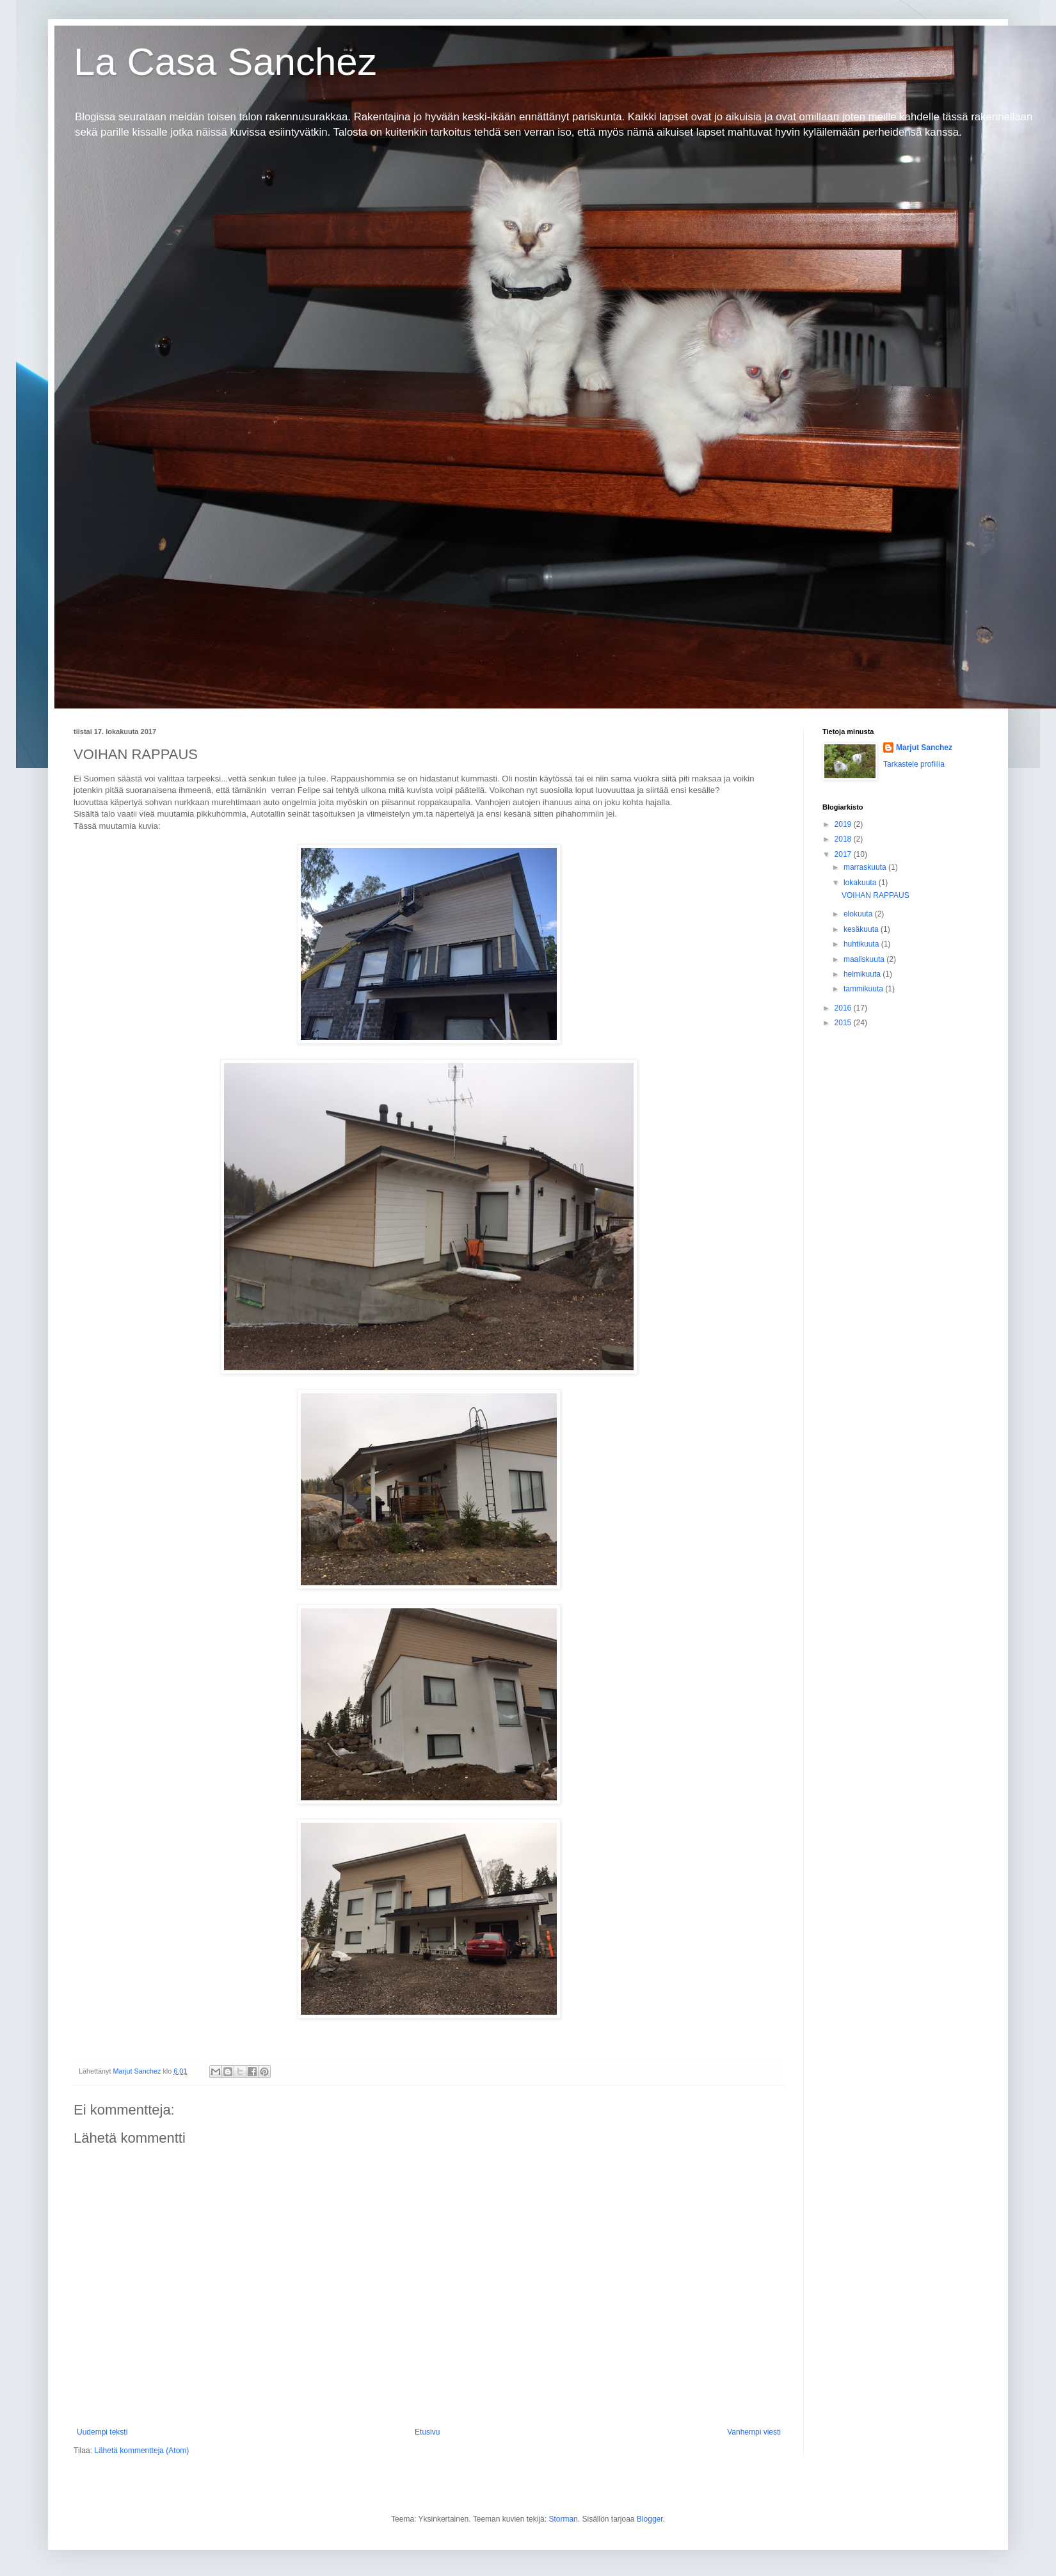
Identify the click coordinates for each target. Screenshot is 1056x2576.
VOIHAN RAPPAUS (875, 895)
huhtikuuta (862, 944)
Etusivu (427, 2432)
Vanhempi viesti (754, 2432)
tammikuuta (864, 988)
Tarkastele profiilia (914, 764)
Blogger (650, 2519)
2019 (844, 824)
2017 (844, 854)
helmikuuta (863, 974)
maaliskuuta (865, 959)
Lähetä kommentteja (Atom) (141, 2450)
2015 (844, 1022)
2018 (844, 839)
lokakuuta (861, 882)
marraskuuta (866, 867)
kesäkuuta (862, 929)
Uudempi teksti (102, 2432)
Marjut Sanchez (924, 747)
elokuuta (859, 913)
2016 (844, 1008)
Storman (562, 2519)
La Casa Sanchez (225, 61)
